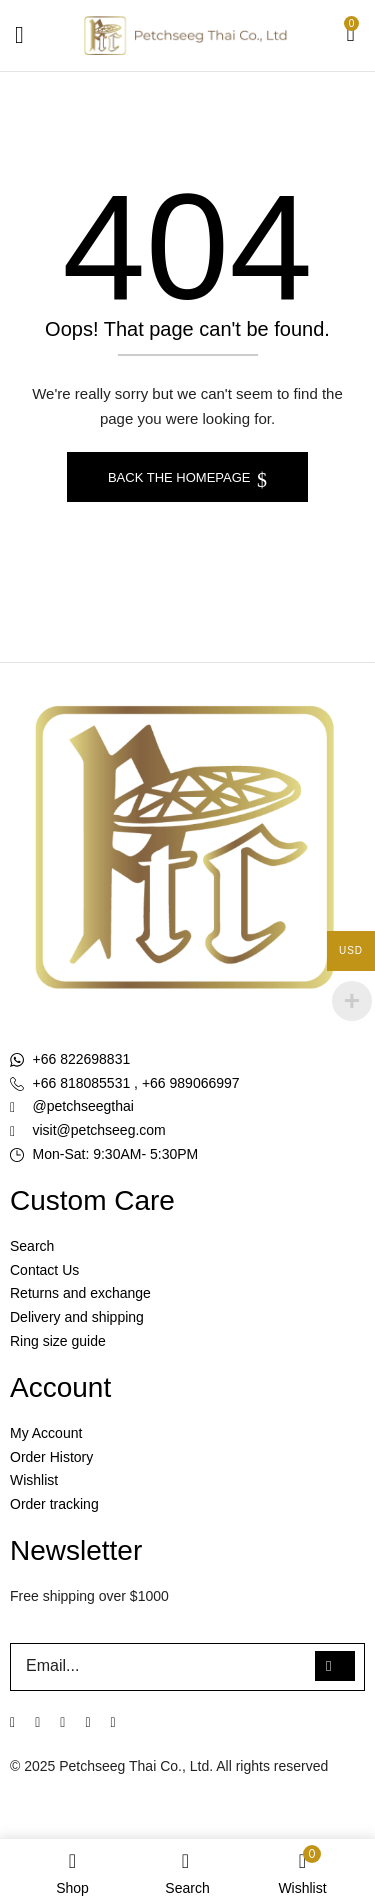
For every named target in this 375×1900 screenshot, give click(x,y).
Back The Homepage (181, 477)
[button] (351, 36)
